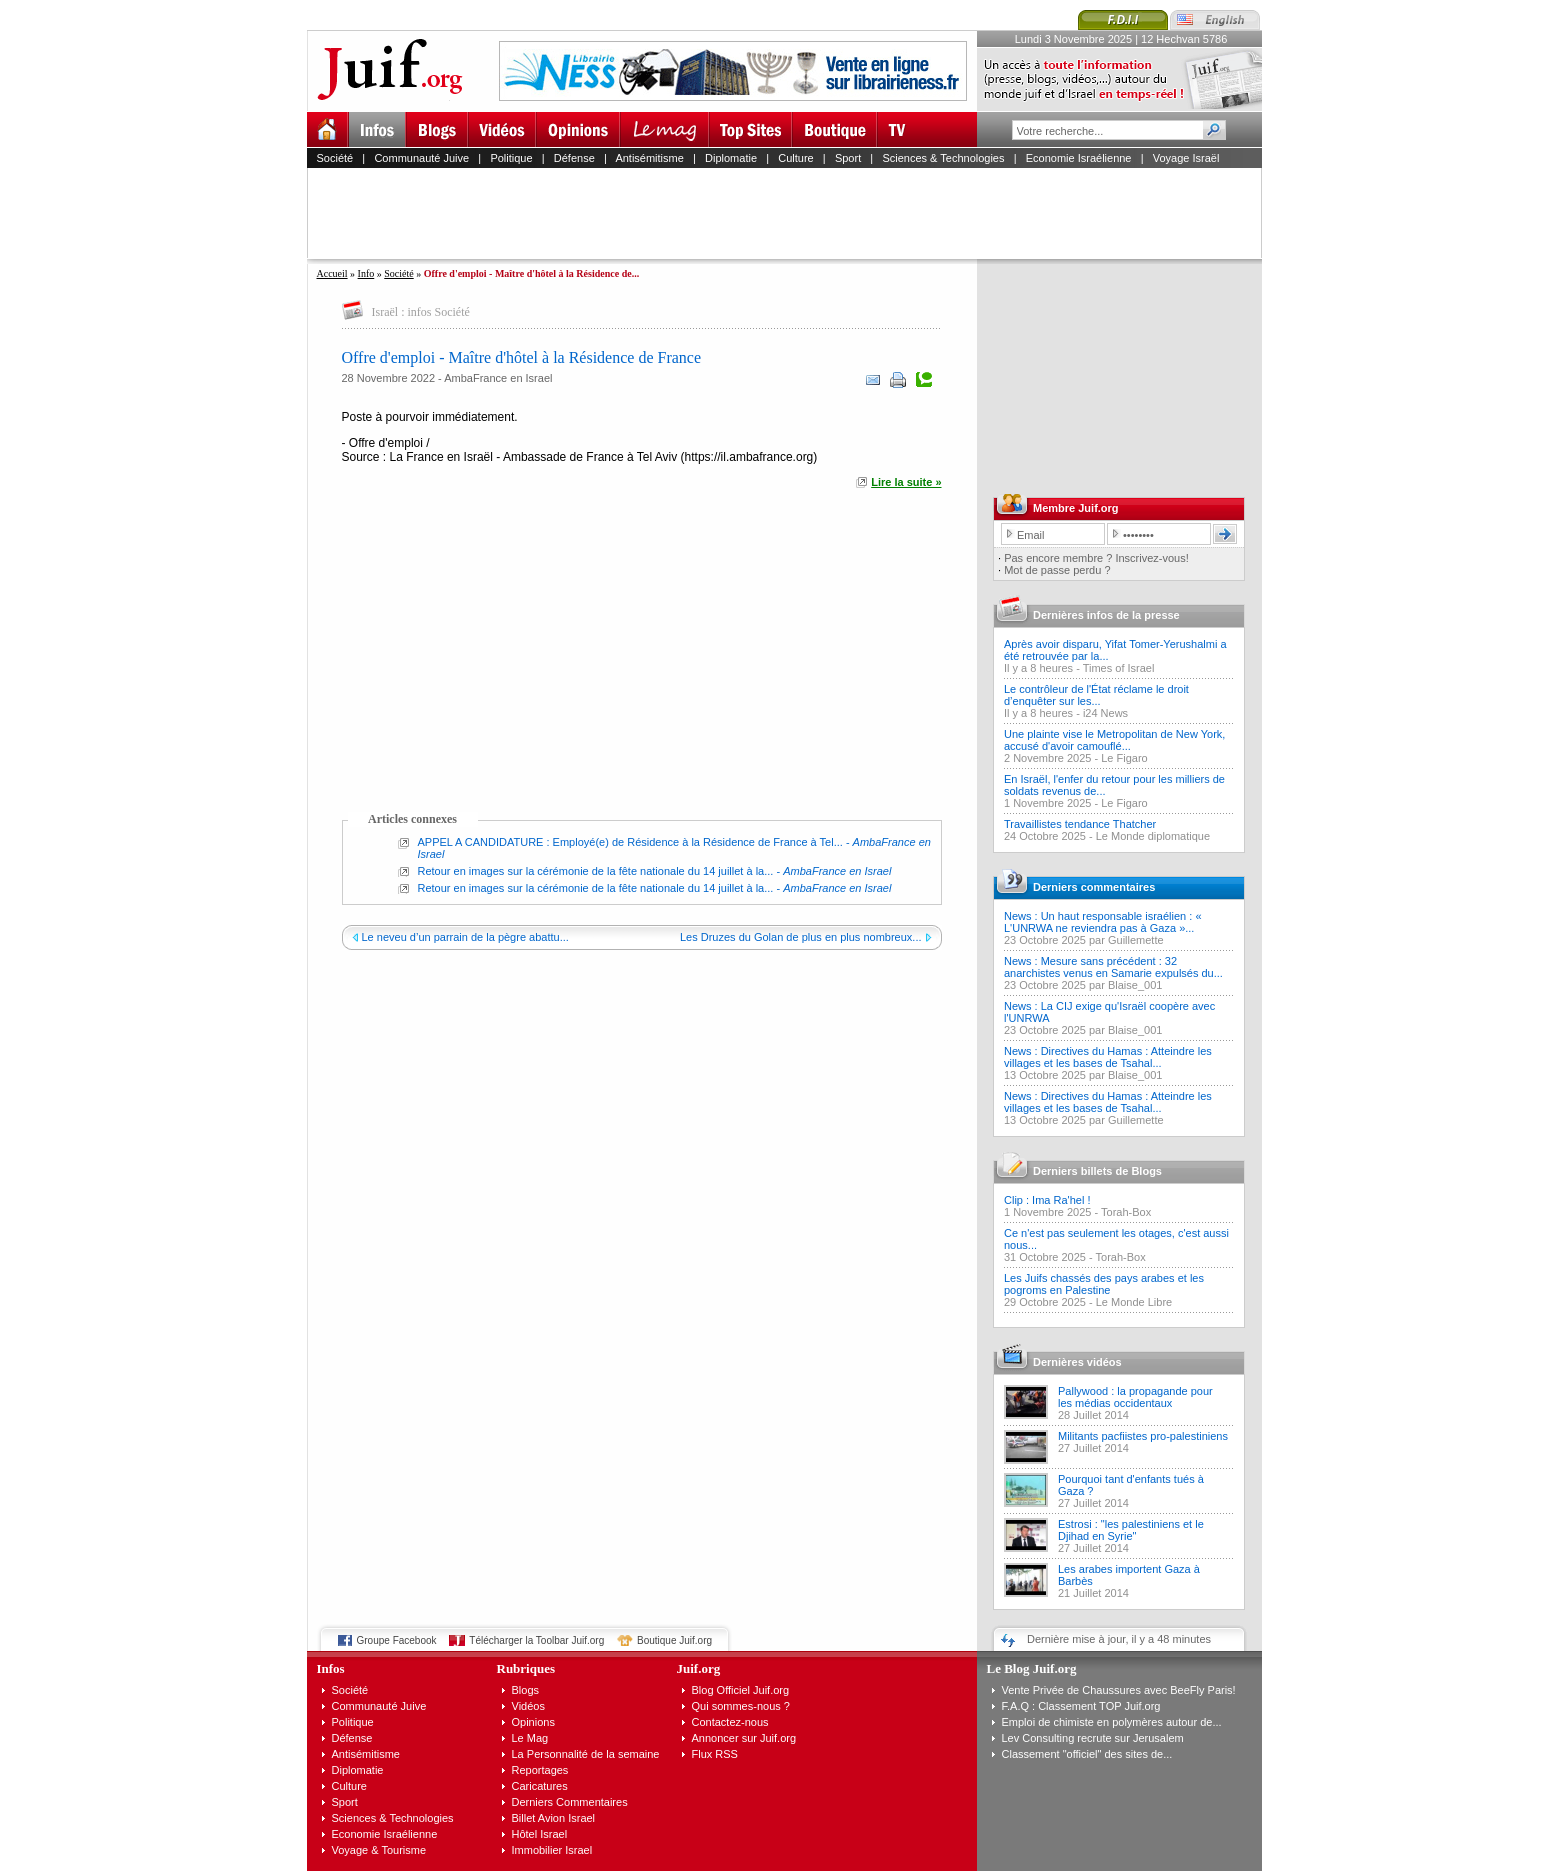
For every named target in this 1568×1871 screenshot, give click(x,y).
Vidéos (528, 1706)
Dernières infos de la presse (1106, 615)
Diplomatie (731, 158)
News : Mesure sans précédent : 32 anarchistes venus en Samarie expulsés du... (1113, 967)
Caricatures (540, 1786)
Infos (331, 1668)
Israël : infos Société (421, 312)
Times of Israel (1119, 668)
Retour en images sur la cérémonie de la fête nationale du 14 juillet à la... (596, 871)
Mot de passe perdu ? (1057, 570)
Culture (795, 158)
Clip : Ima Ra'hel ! (1047, 1200)
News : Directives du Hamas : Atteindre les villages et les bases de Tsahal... (1108, 1057)
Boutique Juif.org (674, 1640)
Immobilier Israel (552, 1850)
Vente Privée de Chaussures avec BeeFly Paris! (1119, 1690)
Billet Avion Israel (554, 1818)
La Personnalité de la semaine (586, 1754)
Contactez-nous (730, 1722)
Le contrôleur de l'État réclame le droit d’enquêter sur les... (1096, 695)
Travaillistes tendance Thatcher (1080, 824)
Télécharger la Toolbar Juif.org (536, 1640)
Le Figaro (1124, 758)
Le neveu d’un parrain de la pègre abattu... (465, 937)
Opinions (533, 1722)
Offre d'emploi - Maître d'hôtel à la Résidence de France (522, 357)
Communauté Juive (421, 158)
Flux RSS (715, 1754)
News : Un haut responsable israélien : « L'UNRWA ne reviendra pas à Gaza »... (1103, 922)
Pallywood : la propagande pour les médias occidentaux (1135, 1397)
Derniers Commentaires (570, 1802)
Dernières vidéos (1077, 1362)
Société (335, 158)
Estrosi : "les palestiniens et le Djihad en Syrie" (1131, 1530)
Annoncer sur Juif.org (744, 1738)
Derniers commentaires (1094, 887)
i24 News (1105, 713)
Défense (574, 158)
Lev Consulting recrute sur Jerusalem (1093, 1738)
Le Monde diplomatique (1153, 836)
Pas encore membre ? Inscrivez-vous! (1096, 558)
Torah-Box (1126, 1212)
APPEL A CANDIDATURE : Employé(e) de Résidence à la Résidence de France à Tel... (630, 842)
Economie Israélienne (1079, 158)
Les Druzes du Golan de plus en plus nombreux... (801, 937)
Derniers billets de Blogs (1097, 1171)
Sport (848, 158)
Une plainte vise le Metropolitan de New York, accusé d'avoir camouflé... (1114, 740)
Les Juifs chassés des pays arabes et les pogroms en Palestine (1104, 1284)
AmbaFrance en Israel (498, 378)
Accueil (332, 273)
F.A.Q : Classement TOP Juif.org (1081, 1706)
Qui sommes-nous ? (741, 1706)
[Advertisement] (793, 213)
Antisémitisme (649, 158)
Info (366, 273)
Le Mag (530, 1738)
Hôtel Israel (540, 1834)
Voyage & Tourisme (379, 1850)
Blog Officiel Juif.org (741, 1690)
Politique (511, 158)
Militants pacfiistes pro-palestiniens (1143, 1436)
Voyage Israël (1186, 158)
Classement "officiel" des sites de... (1087, 1754)
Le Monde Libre (1134, 1302)
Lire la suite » (906, 482)
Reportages (540, 1770)
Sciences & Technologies (943, 158)
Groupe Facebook (397, 1640)
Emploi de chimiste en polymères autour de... (1112, 1722)
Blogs (526, 1690)
